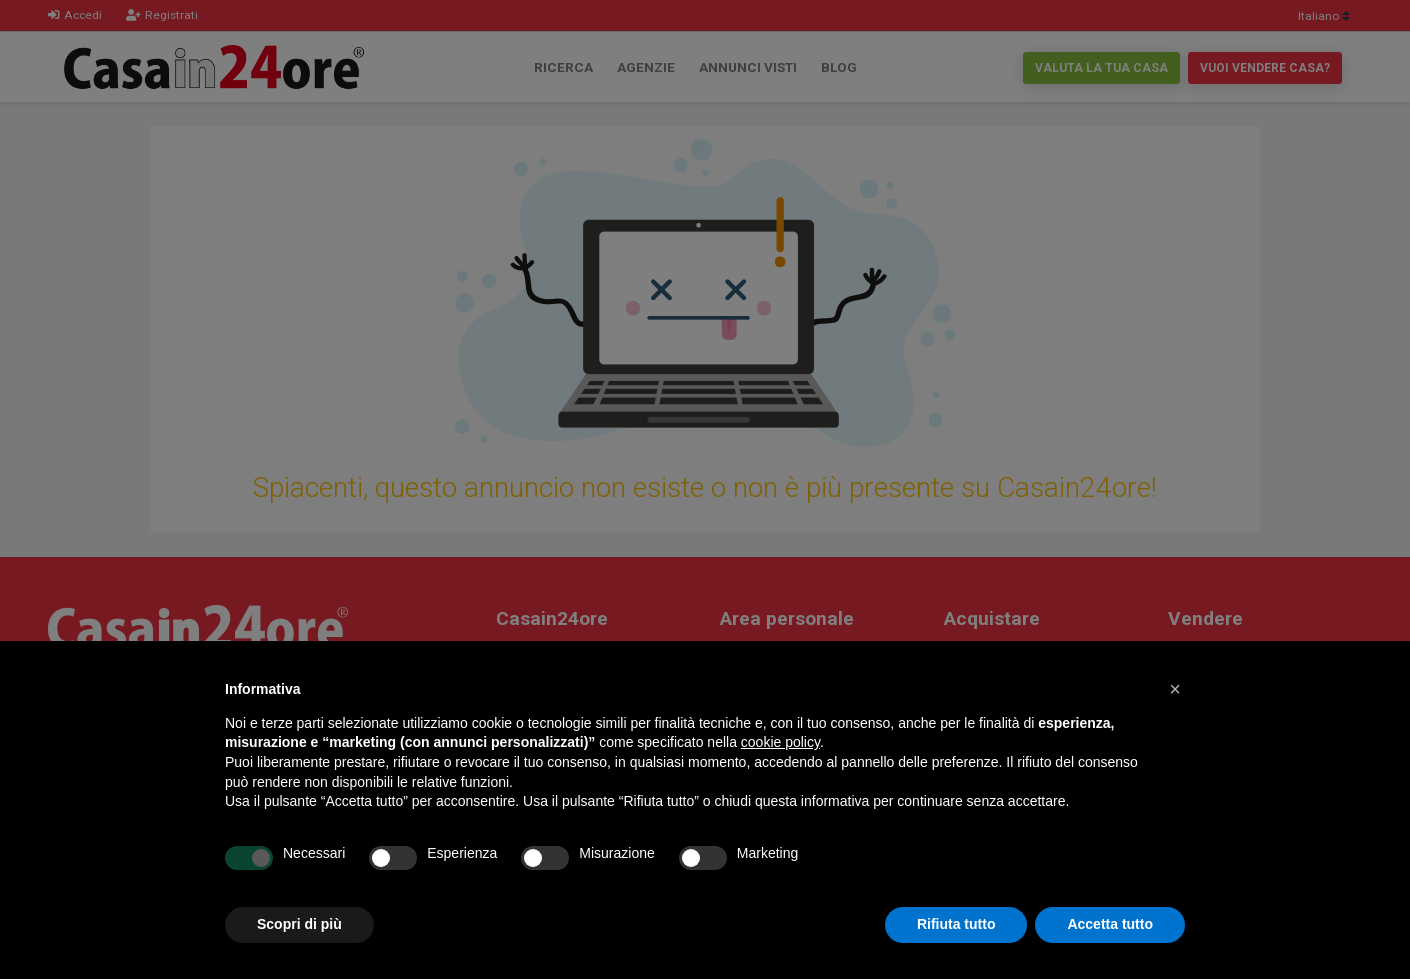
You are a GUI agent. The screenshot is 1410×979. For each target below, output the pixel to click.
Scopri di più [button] (299, 924)
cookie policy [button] (780, 742)
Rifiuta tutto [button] (956, 924)
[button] (1175, 689)
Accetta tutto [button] (1110, 924)
